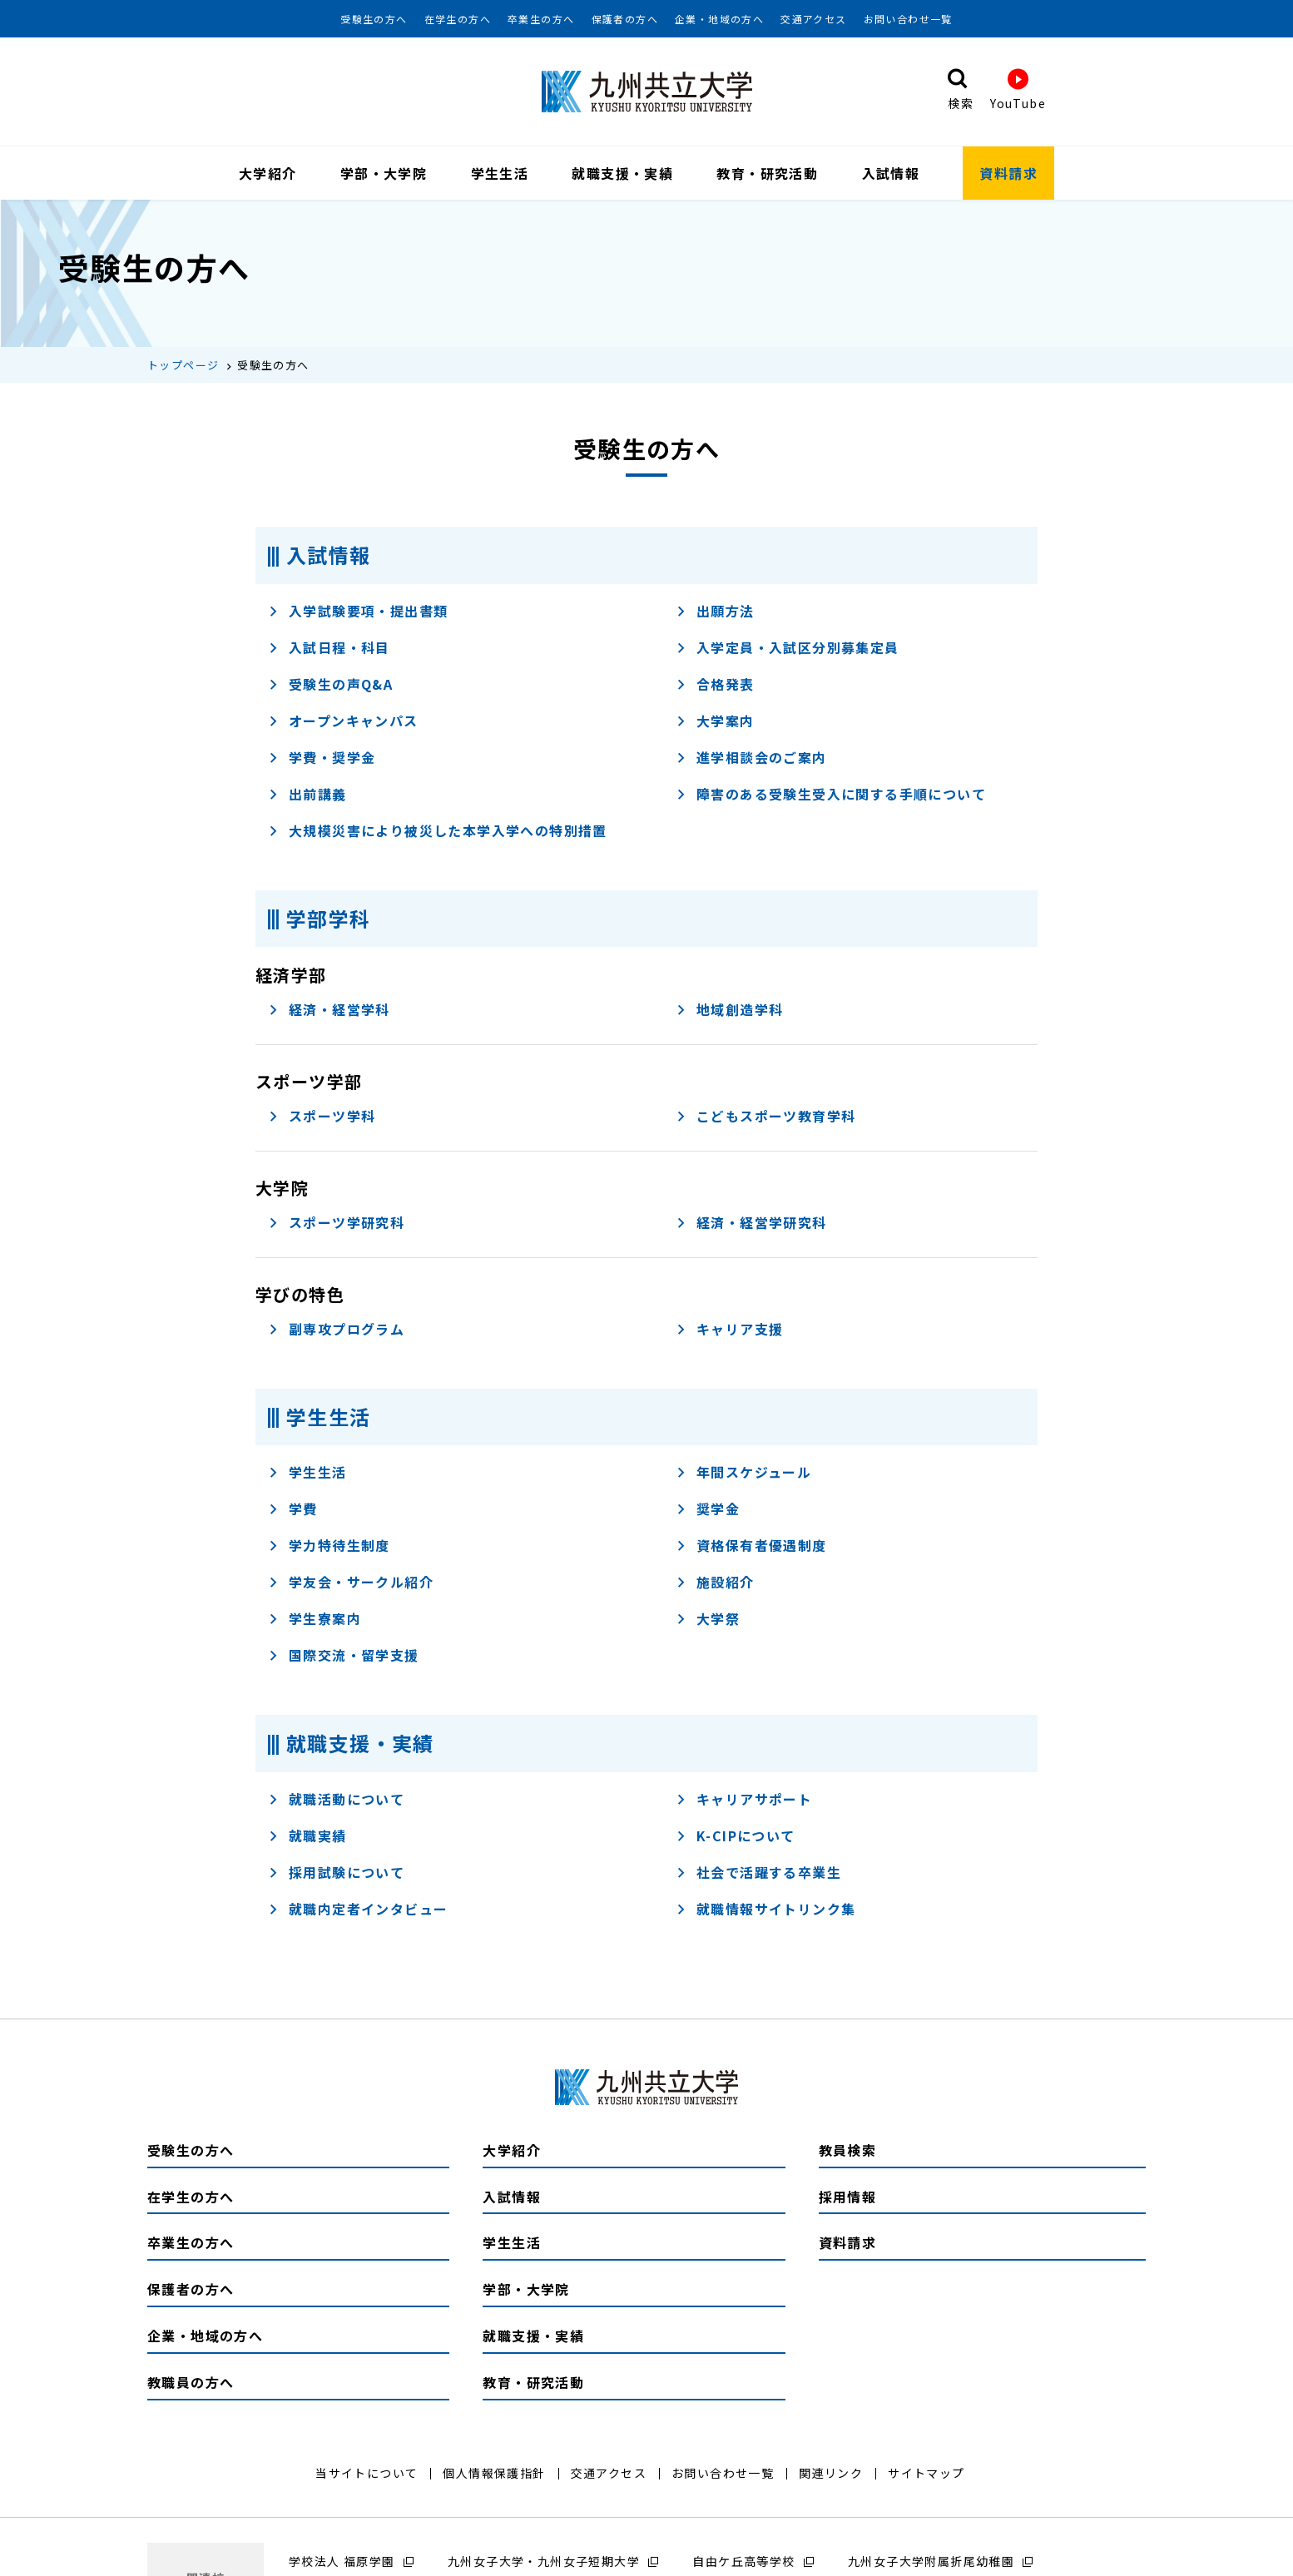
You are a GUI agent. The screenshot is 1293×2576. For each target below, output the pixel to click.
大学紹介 (268, 173)
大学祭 (708, 1622)
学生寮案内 (314, 1622)
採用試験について (336, 1875)
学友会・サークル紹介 (350, 1585)
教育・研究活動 (767, 173)
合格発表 (715, 686)
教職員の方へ (190, 2385)
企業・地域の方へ (719, 19)
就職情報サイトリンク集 (765, 1911)
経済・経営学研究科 (751, 1225)
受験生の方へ (373, 19)
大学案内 (715, 723)
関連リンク (831, 2475)
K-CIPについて (735, 1838)
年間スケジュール (743, 1475)
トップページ (183, 367)
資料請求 (1008, 173)
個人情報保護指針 (494, 2475)
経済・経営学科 (329, 1012)
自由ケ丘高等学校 (743, 2563)
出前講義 (307, 796)
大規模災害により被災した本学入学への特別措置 (437, 833)
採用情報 (848, 2199)
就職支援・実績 (622, 173)
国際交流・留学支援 (343, 1658)
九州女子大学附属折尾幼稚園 (931, 2563)
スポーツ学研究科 (336, 1225)
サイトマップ (926, 2475)
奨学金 (708, 1512)
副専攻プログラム (336, 1331)
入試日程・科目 (329, 650)
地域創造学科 (729, 1012)
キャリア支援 (729, 1331)
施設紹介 (715, 1585)
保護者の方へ (625, 19)
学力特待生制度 (329, 1548)
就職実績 (307, 1838)
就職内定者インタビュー (358, 1911)
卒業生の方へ (541, 19)
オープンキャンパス (343, 723)
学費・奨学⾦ (321, 760)
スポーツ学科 (321, 1118)
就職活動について (336, 1801)
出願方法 (715, 613)
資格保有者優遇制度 (751, 1548)
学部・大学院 (383, 173)
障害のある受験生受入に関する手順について (831, 796)
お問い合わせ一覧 (908, 19)
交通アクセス (813, 19)
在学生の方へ (457, 19)
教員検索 (848, 2152)
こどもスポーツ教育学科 (765, 1118)
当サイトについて (366, 2475)
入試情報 (891, 173)
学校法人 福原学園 (342, 2563)
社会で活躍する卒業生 (758, 1875)
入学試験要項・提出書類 (358, 613)
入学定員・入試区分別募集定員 (787, 650)
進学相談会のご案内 (751, 760)
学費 (293, 1512)
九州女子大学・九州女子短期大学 (544, 2563)
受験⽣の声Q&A (330, 686)
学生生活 (500, 173)
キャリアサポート (744, 1801)
